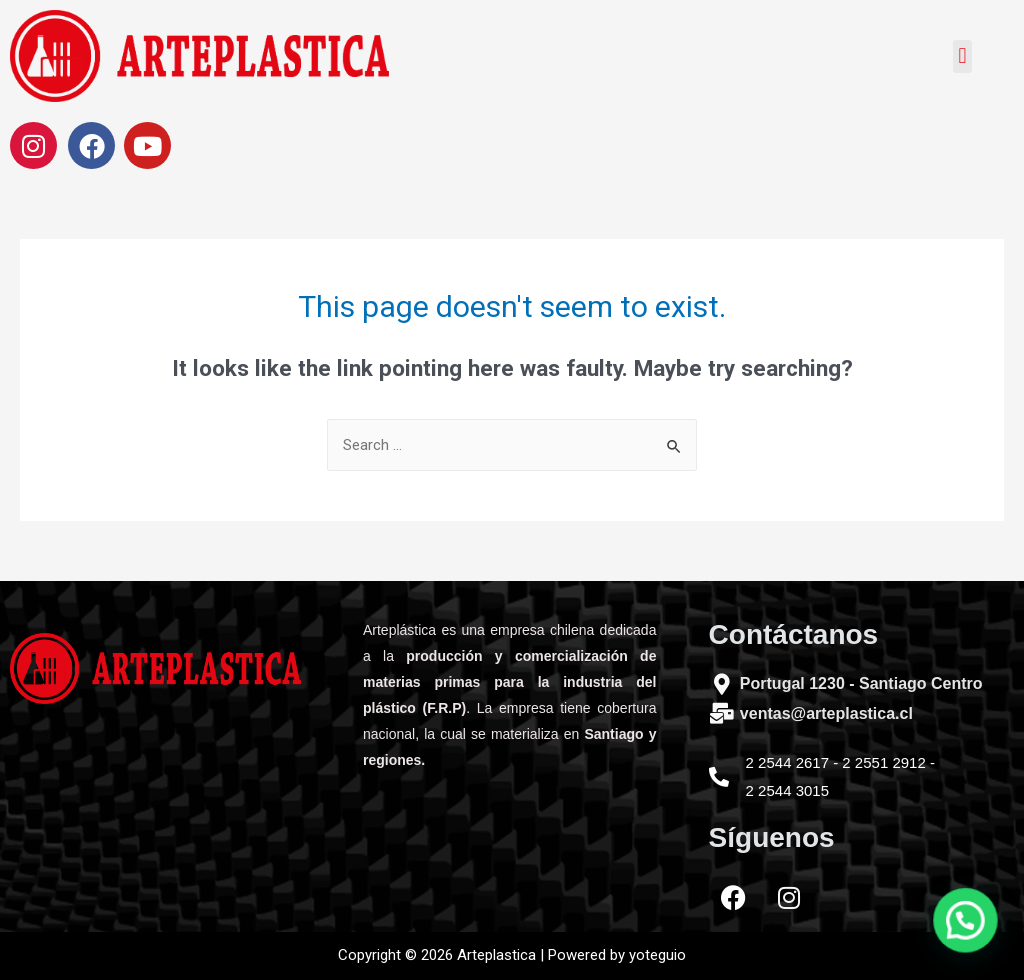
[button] (962, 56)
